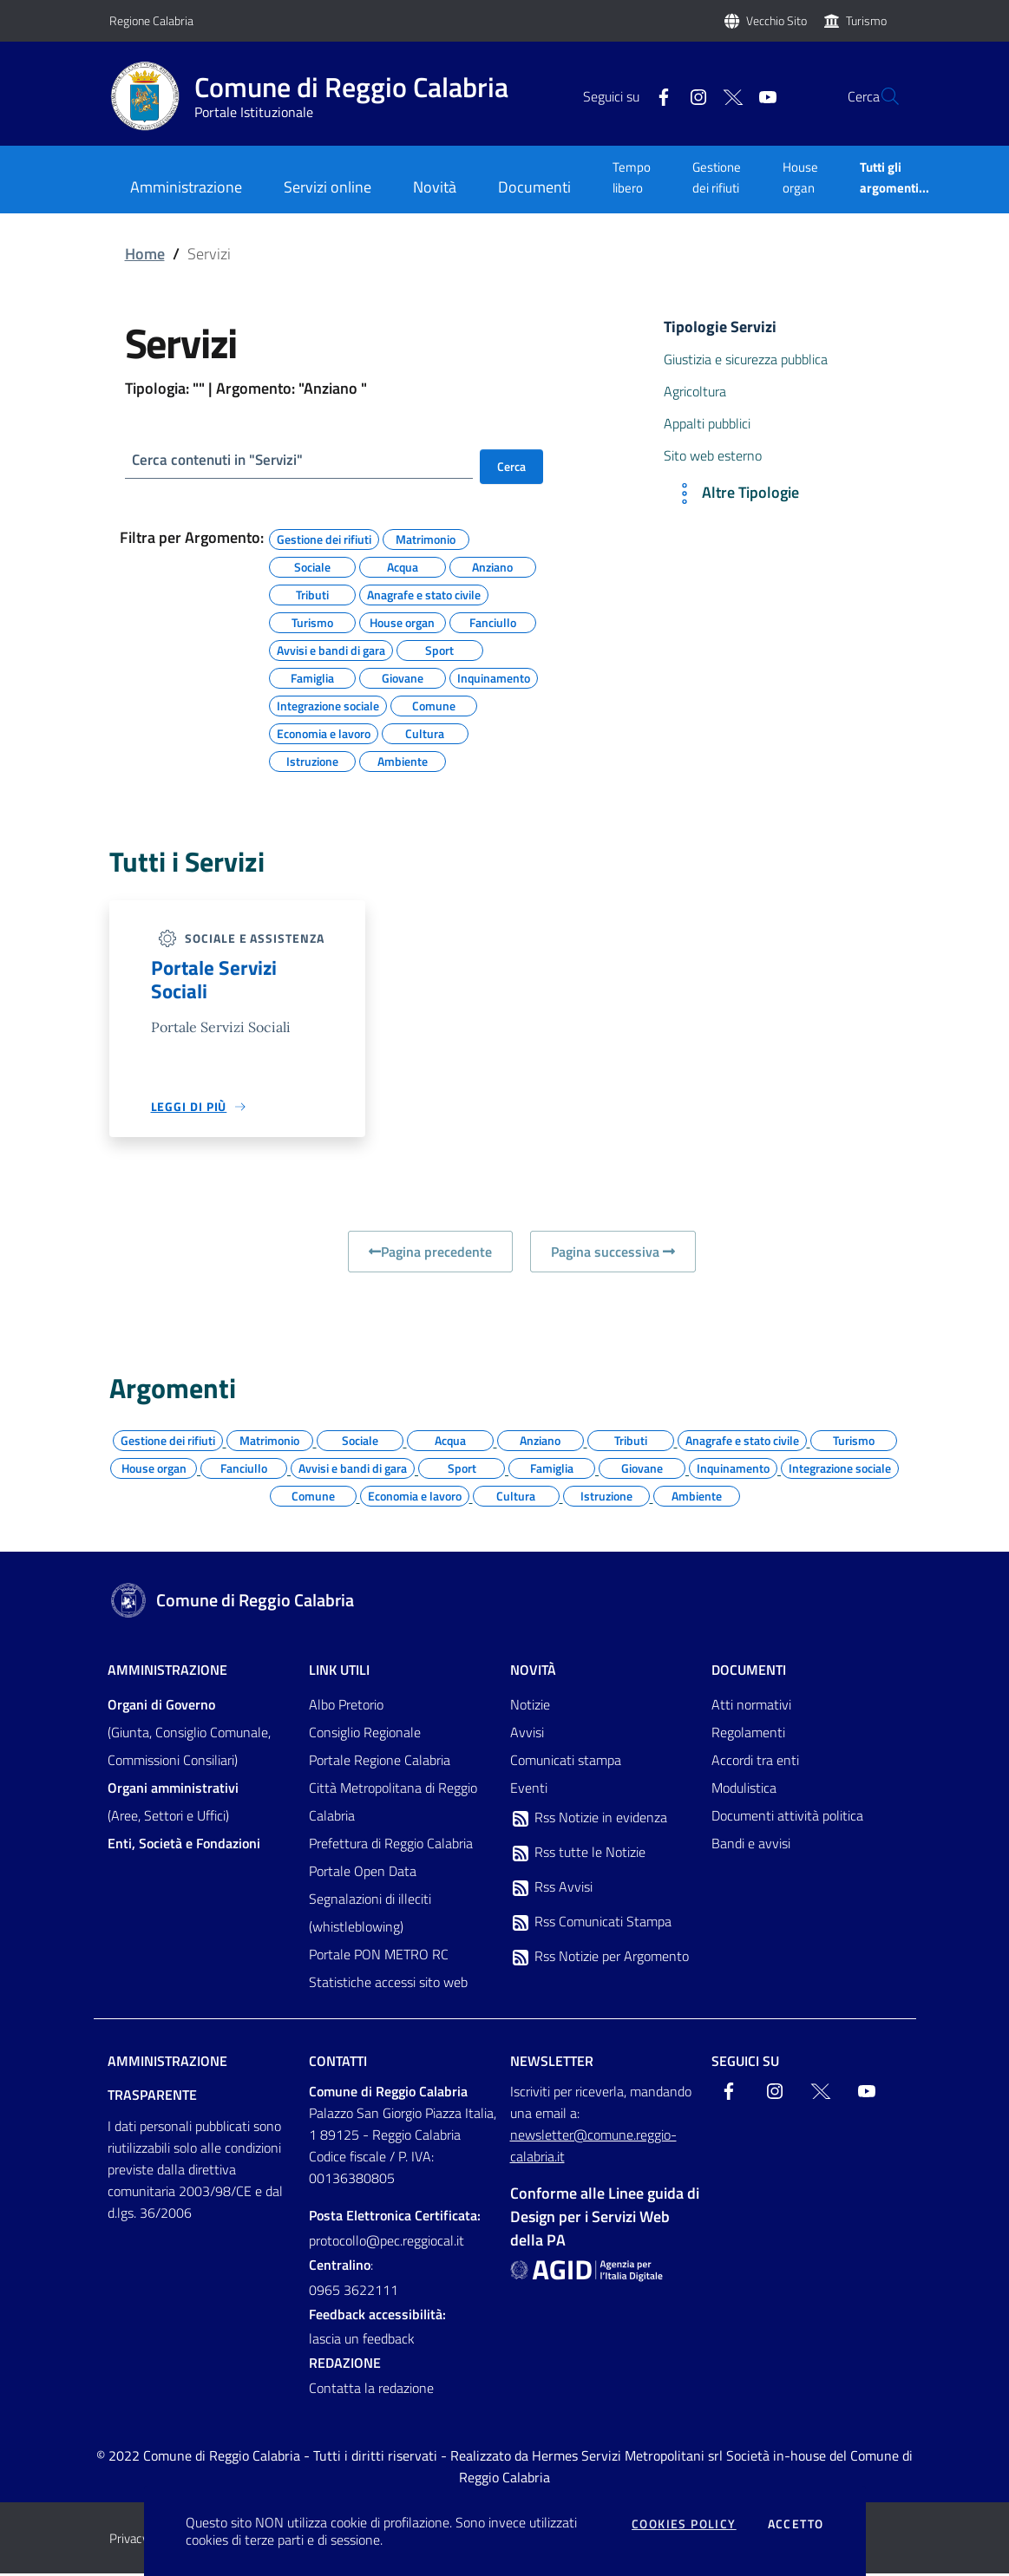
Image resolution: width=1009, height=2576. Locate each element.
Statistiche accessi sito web (388, 1984)
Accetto (796, 2524)
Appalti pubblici (707, 423)
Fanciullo (492, 622)
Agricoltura (695, 391)
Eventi (528, 1790)
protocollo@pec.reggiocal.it (386, 2243)
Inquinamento (493, 677)
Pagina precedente (430, 1254)
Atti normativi (751, 1707)
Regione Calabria (151, 20)
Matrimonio (425, 539)
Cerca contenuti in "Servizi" (222, 460)
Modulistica (743, 1790)
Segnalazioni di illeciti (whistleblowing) (370, 1915)
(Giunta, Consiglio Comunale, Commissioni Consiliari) (189, 1735)
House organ (800, 177)
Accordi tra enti (755, 1762)
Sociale (312, 566)
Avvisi (527, 1734)
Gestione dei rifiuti (716, 177)
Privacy (128, 2541)
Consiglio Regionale (365, 1734)
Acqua (402, 566)
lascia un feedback (362, 2341)
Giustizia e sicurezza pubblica (746, 359)
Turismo (866, 20)
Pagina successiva (613, 1254)
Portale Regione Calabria (379, 1762)
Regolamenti (748, 1734)
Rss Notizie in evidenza (588, 1820)
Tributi (312, 594)
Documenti (748, 1672)
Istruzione (312, 761)
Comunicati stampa (565, 1762)
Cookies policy (684, 2524)
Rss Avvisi (551, 1890)
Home (145, 253)
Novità (533, 1672)
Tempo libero (632, 177)
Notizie (530, 1707)
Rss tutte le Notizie (577, 1855)
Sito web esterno (713, 455)
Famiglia (312, 677)
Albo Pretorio (346, 1707)
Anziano (492, 566)
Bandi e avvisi (750, 1845)
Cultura (424, 733)
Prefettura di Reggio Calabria (391, 1845)
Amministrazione (167, 1672)
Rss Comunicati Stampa (591, 1924)
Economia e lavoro (323, 733)
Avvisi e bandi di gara (331, 650)
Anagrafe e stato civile (424, 594)
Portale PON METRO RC (379, 1956)
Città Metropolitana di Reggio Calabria (393, 1804)
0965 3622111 (353, 2292)
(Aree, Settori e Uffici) (173, 1804)
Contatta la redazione (371, 2391)
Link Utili (339, 1672)
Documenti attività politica (787, 1818)
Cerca (511, 466)
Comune (433, 705)
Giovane (402, 677)
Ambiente (402, 761)
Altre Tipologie (735, 493)
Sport (439, 650)
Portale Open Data (362, 1873)
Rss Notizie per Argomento (599, 1959)
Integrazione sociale (328, 705)
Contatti (338, 2063)
